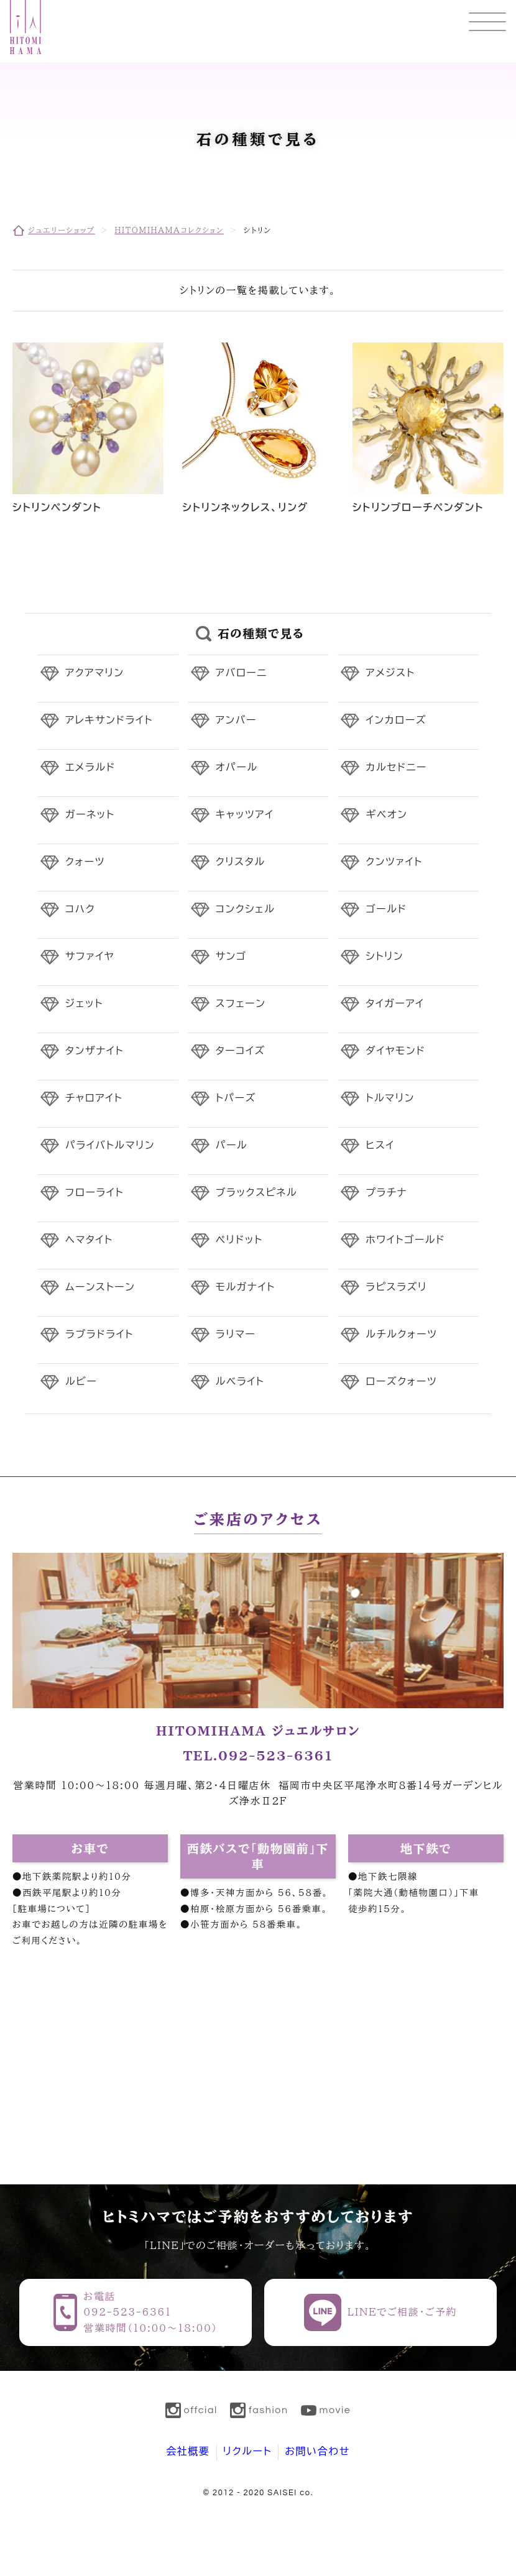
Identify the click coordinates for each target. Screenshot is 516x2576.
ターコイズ (240, 1051)
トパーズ (236, 1098)
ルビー (81, 1382)
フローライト (94, 1193)
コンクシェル (245, 909)
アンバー (236, 720)
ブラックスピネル (257, 1193)
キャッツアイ (245, 815)
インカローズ (396, 720)
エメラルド (90, 768)
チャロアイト (93, 1098)
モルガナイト (245, 1287)
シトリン (384, 957)
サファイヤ (89, 957)
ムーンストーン (100, 1287)
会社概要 (188, 2452)
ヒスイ (380, 1146)
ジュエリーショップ (61, 230)
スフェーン (241, 1004)
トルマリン (390, 1098)
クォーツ (85, 862)
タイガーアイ (395, 1004)
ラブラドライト (99, 1335)
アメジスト (390, 673)
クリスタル (240, 862)
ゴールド (386, 909)
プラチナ (386, 1193)
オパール (237, 768)
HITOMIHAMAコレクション (168, 230)
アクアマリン (94, 673)
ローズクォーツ (401, 1382)
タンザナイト (94, 1051)
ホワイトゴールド (405, 1240)
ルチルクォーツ (401, 1335)
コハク (80, 909)
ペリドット (239, 1240)
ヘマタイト (89, 1240)
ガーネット (90, 815)
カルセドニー (396, 768)
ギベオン (386, 815)
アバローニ (241, 673)
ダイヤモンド (395, 1051)
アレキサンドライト (109, 720)
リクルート (247, 2452)
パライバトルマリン (110, 1146)
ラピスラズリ (396, 1287)
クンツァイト (394, 862)
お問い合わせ (317, 2452)
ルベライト (240, 1382)
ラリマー (236, 1335)
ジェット (84, 1004)
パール (232, 1146)
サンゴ (231, 957)
